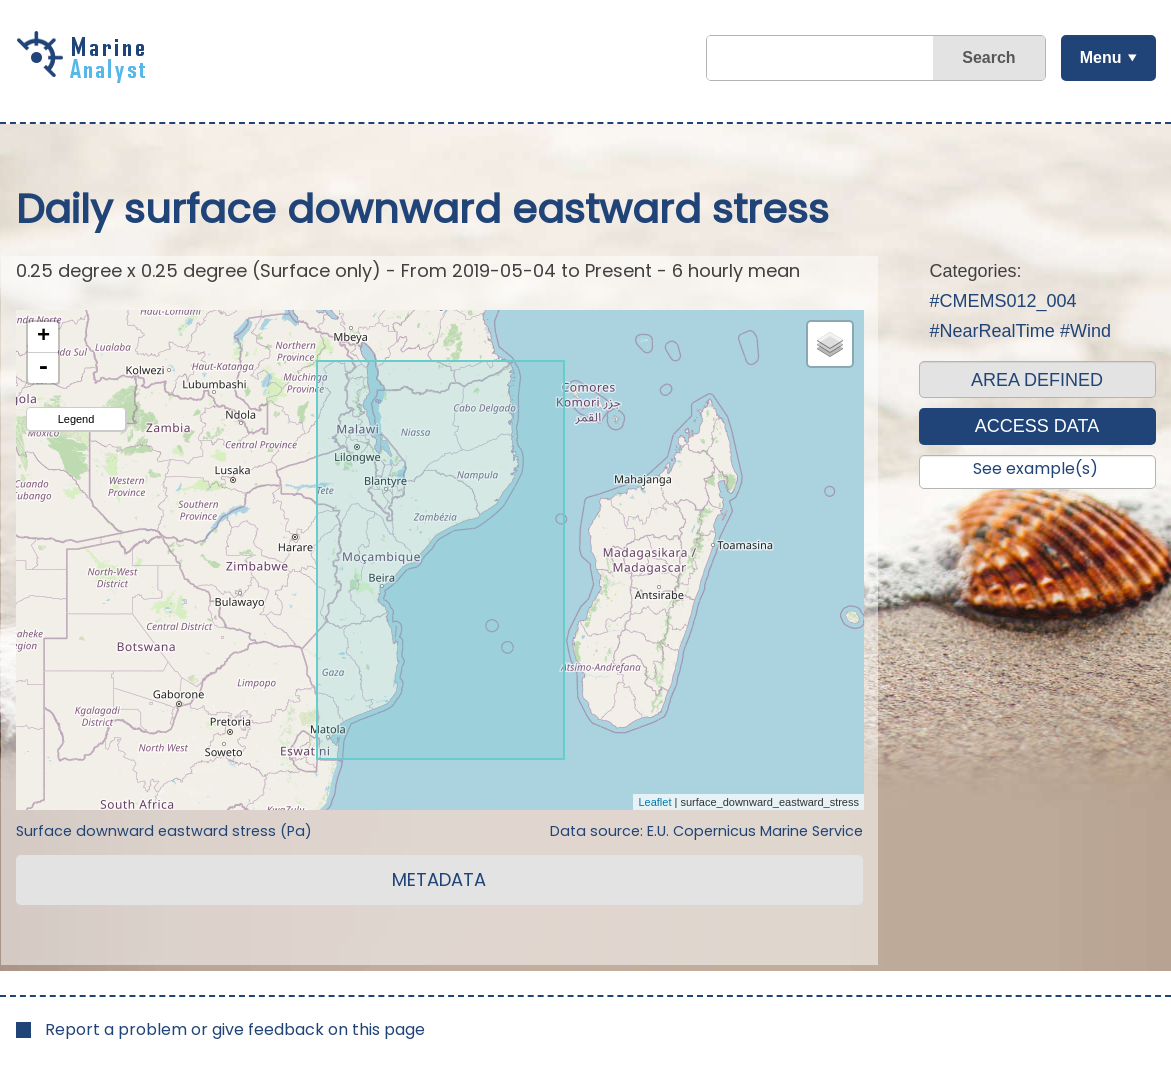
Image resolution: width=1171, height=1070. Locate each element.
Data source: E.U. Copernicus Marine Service (706, 831)
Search (988, 57)
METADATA (439, 879)
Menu (1101, 57)
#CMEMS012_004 (1003, 301)
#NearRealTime (992, 331)
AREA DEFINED (1037, 380)
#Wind (1085, 331)
